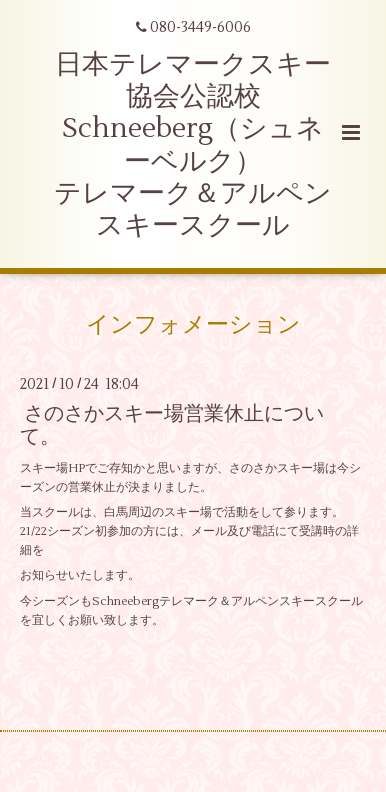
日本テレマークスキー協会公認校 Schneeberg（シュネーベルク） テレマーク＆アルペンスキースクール (193, 145)
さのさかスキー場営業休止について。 (172, 425)
